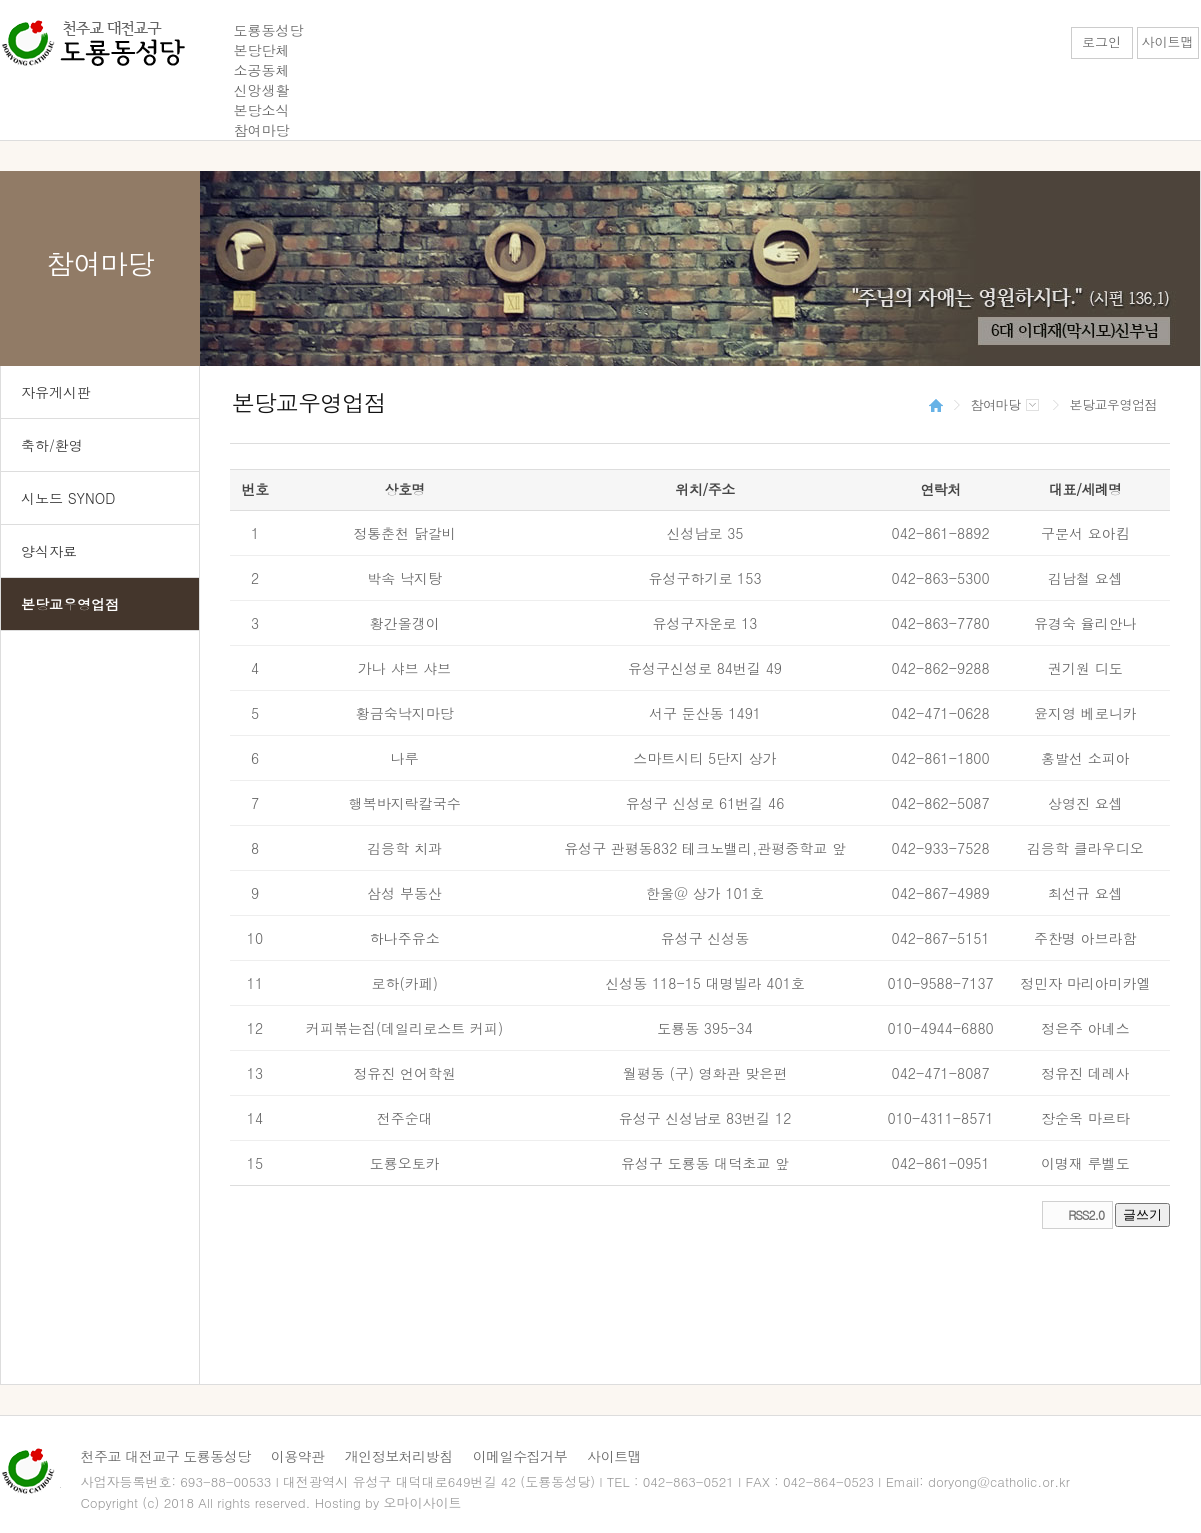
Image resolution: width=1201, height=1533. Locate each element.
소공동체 (262, 70)
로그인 (1101, 41)
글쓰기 (1142, 1214)
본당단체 (262, 50)
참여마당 (262, 130)
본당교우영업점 (70, 604)
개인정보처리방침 (399, 1456)
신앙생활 (262, 90)
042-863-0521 (688, 1481)
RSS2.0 (1086, 1214)
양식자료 (49, 551)
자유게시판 (56, 392)
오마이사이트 (423, 1502)
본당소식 (262, 110)
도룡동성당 (269, 30)
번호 (255, 489)
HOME (936, 405)
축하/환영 (52, 445)
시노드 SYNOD (68, 498)
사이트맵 (1168, 41)
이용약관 (298, 1456)
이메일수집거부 (520, 1456)
